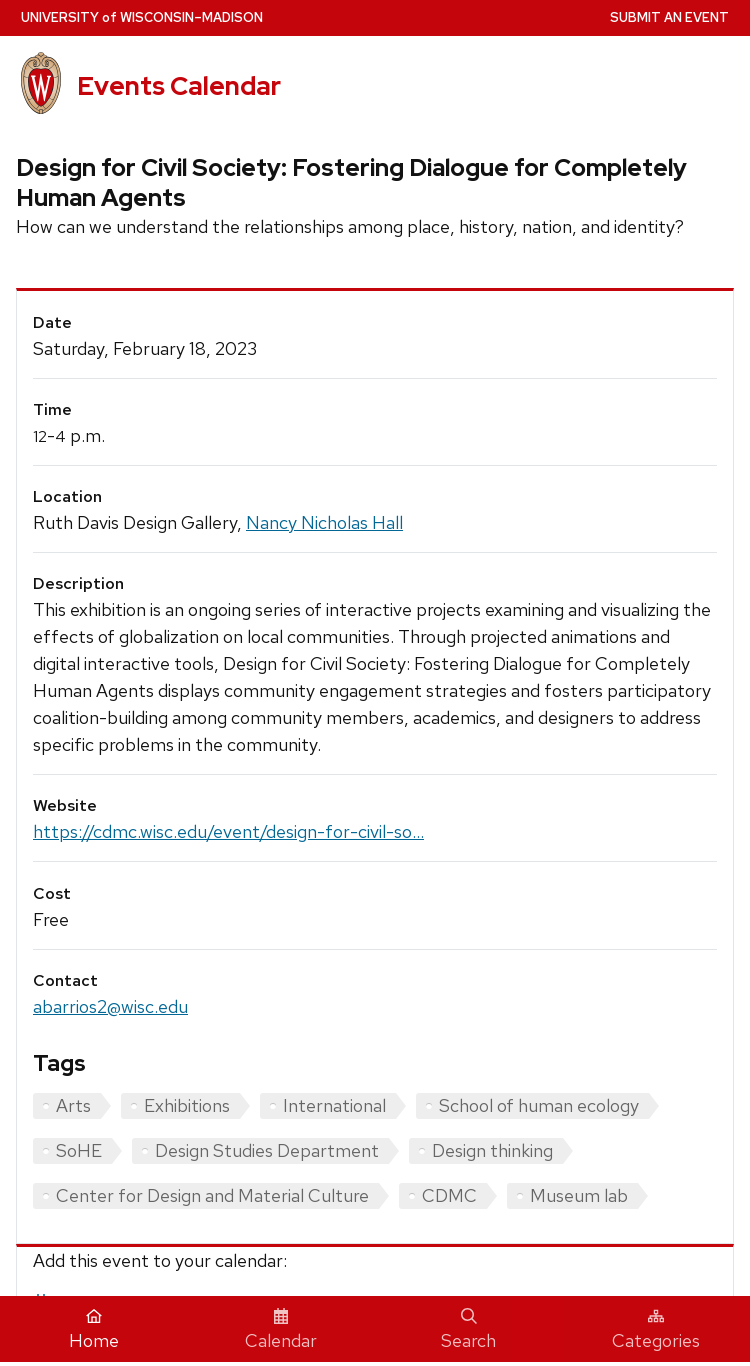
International (334, 1105)
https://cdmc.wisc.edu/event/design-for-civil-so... (228, 831)
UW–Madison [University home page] (142, 17)
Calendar (281, 1330)
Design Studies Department (267, 1150)
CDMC (449, 1195)
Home (94, 1330)
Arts (73, 1105)
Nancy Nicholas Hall (324, 522)
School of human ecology (539, 1105)
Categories (656, 1330)
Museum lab (579, 1195)
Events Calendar (179, 86)
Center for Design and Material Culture (212, 1195)
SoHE (79, 1150)
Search (468, 1330)
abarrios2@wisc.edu (110, 1006)
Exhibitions (187, 1105)
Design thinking (492, 1150)
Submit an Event (669, 17)
